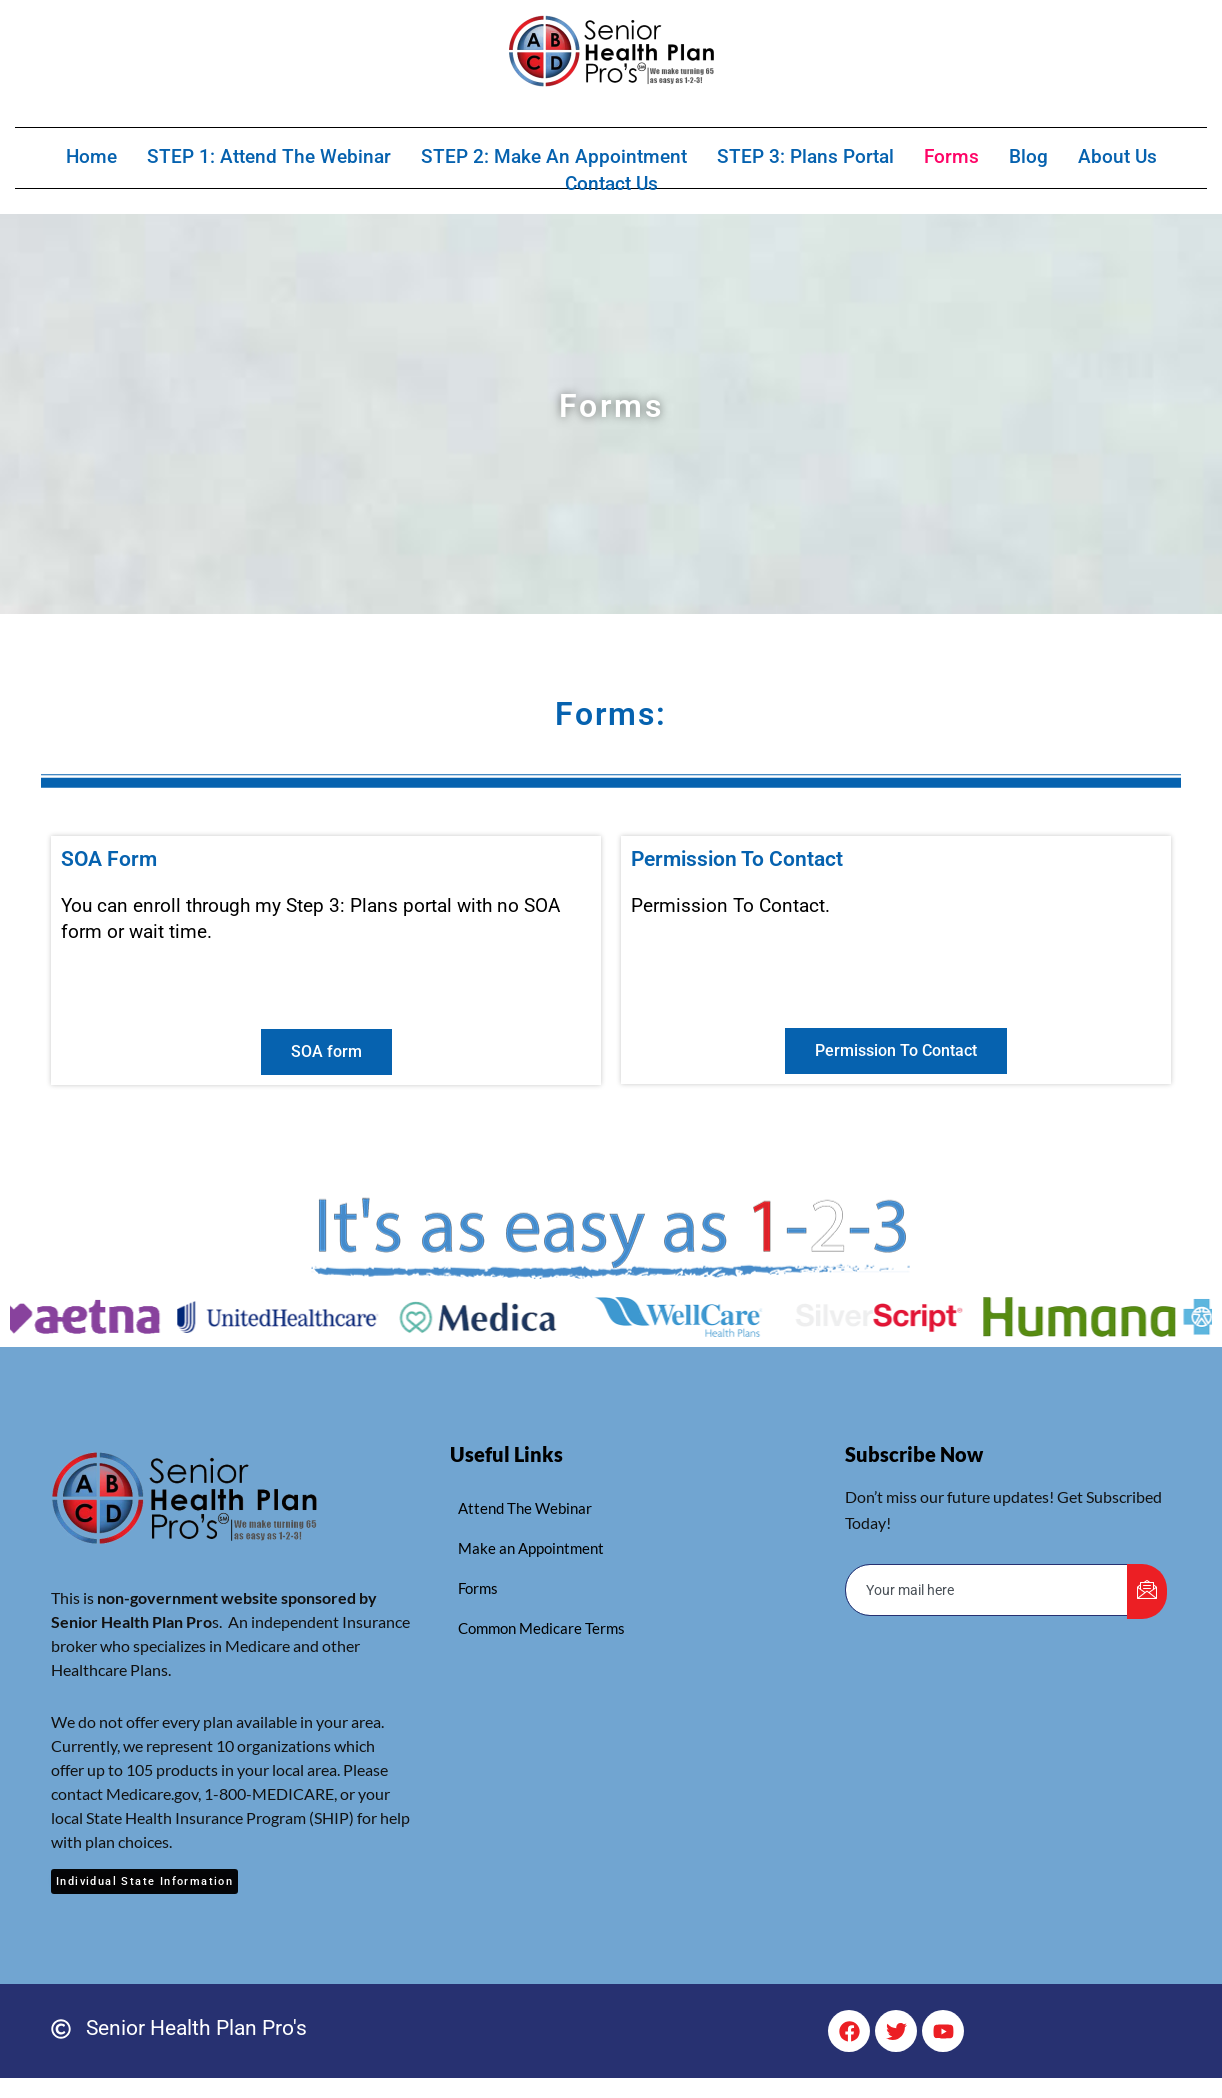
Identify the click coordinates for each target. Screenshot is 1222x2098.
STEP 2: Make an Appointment (554, 155)
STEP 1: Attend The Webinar (269, 155)
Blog (1028, 155)
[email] (987, 1590)
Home (91, 155)
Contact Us (611, 181)
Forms (951, 155)
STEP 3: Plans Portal (805, 155)
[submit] (1147, 1591)
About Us (1117, 155)
